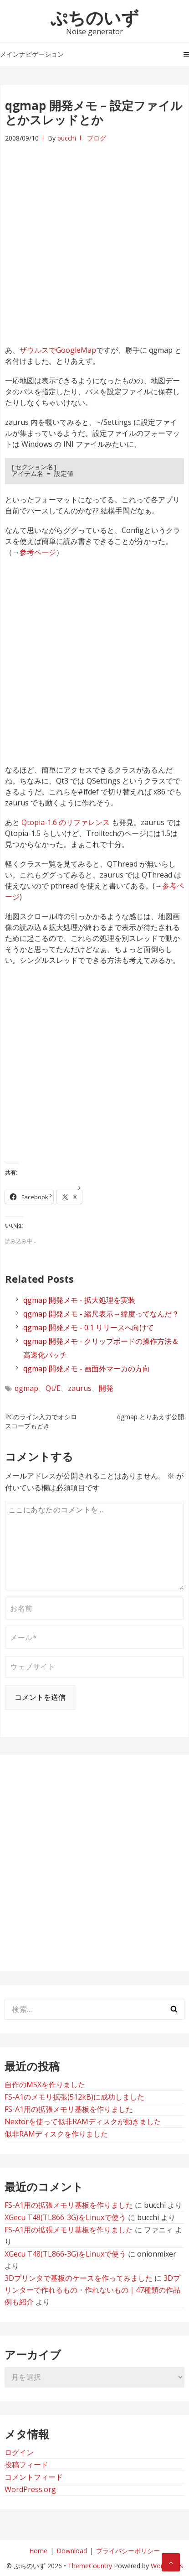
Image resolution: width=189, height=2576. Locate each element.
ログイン (19, 2452)
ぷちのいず (94, 17)
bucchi (66, 138)
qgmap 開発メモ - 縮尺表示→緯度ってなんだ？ (101, 1314)
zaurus (80, 1388)
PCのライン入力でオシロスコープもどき (41, 1421)
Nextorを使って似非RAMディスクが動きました (83, 2121)
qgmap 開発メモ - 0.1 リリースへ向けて (88, 1327)
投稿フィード (26, 2465)
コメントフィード (34, 2477)
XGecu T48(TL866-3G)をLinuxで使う (65, 2217)
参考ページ (38, 552)
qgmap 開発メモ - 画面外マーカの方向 (86, 1369)
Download (71, 2550)
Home (38, 2550)
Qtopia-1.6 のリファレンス (65, 822)
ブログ (96, 138)
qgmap (26, 1388)
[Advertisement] (94, 238)
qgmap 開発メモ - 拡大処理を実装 (79, 1300)
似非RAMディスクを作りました (56, 2134)
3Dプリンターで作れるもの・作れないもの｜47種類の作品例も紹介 (92, 2290)
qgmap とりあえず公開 (150, 1416)
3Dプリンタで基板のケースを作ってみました (79, 2278)
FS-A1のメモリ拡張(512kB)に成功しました (74, 2097)
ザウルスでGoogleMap (58, 350)
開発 (106, 1388)
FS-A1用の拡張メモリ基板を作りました (69, 2109)
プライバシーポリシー (128, 2550)
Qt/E (53, 1388)
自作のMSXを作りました (45, 2085)
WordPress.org (30, 2489)
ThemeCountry (90, 2565)
